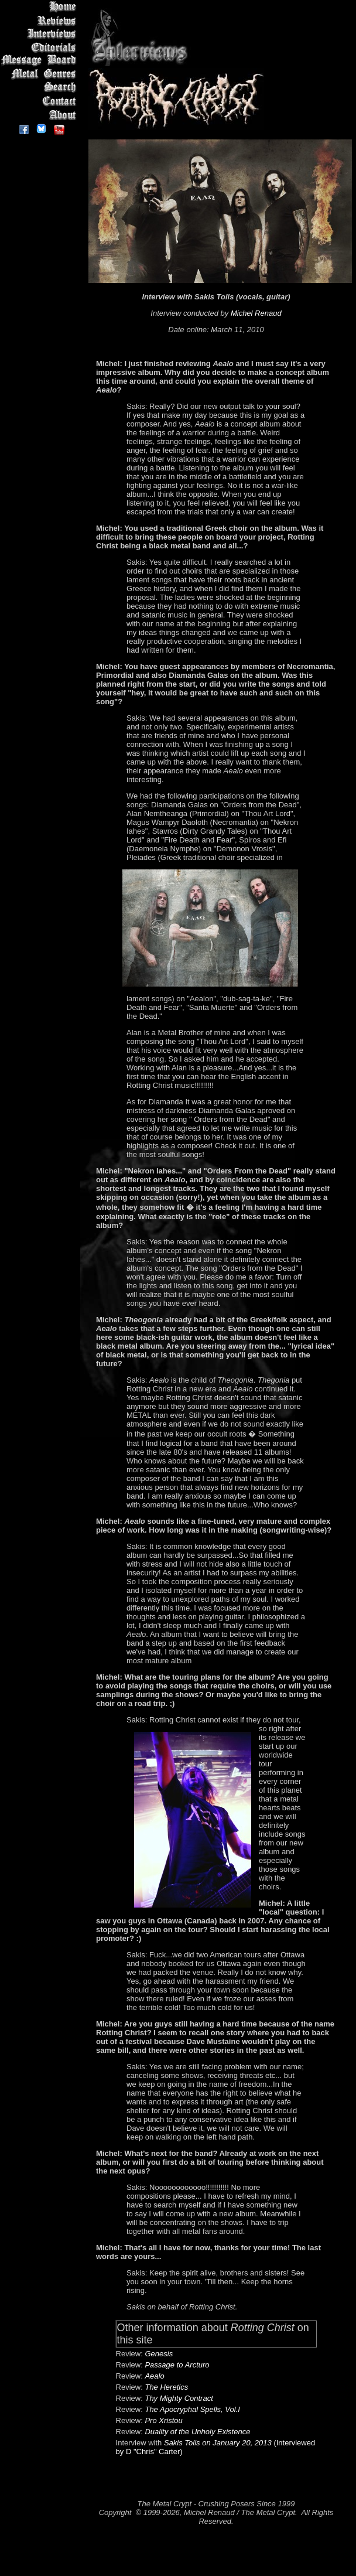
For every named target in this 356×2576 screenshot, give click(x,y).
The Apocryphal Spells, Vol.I (192, 2409)
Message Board (40, 60)
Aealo (154, 2376)
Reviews (40, 20)
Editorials (40, 47)
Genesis (159, 2353)
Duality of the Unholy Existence (197, 2431)
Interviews (40, 33)
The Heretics (166, 2387)
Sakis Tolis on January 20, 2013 (218, 2442)
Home (40, 6)
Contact (40, 101)
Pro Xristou (163, 2420)
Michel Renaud (256, 313)
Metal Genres (40, 74)
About (40, 114)
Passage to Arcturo (177, 2364)
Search (40, 87)
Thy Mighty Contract (179, 2398)
